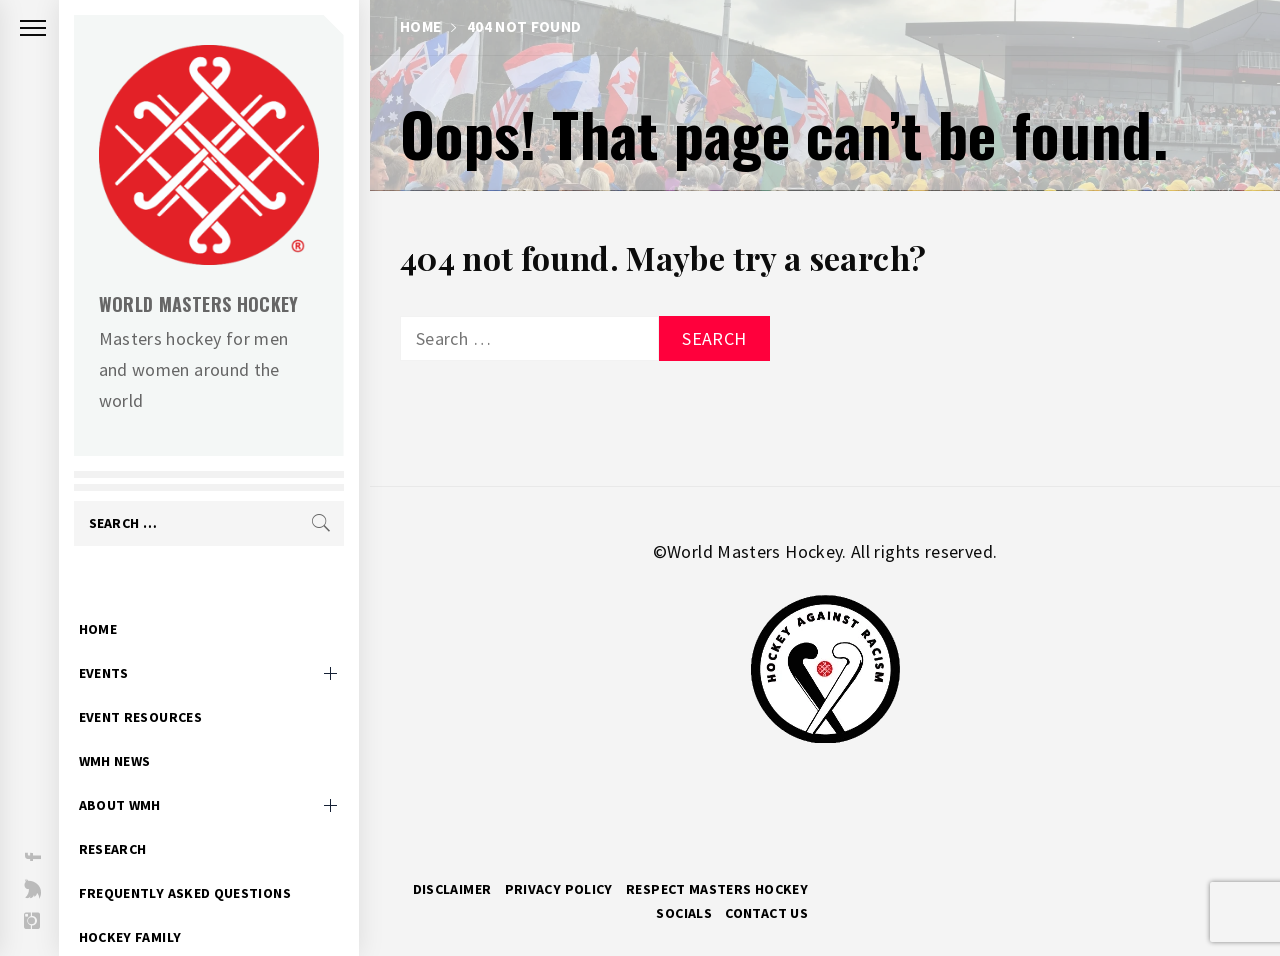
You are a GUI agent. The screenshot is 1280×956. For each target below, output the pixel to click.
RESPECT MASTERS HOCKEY (717, 889)
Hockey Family (141, 906)
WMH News (126, 730)
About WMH (131, 774)
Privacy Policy (559, 889)
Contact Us (766, 913)
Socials (684, 913)
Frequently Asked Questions (196, 862)
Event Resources (151, 686)
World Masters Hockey (210, 304)
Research (124, 818)
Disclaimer (452, 889)
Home (109, 598)
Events (115, 642)
